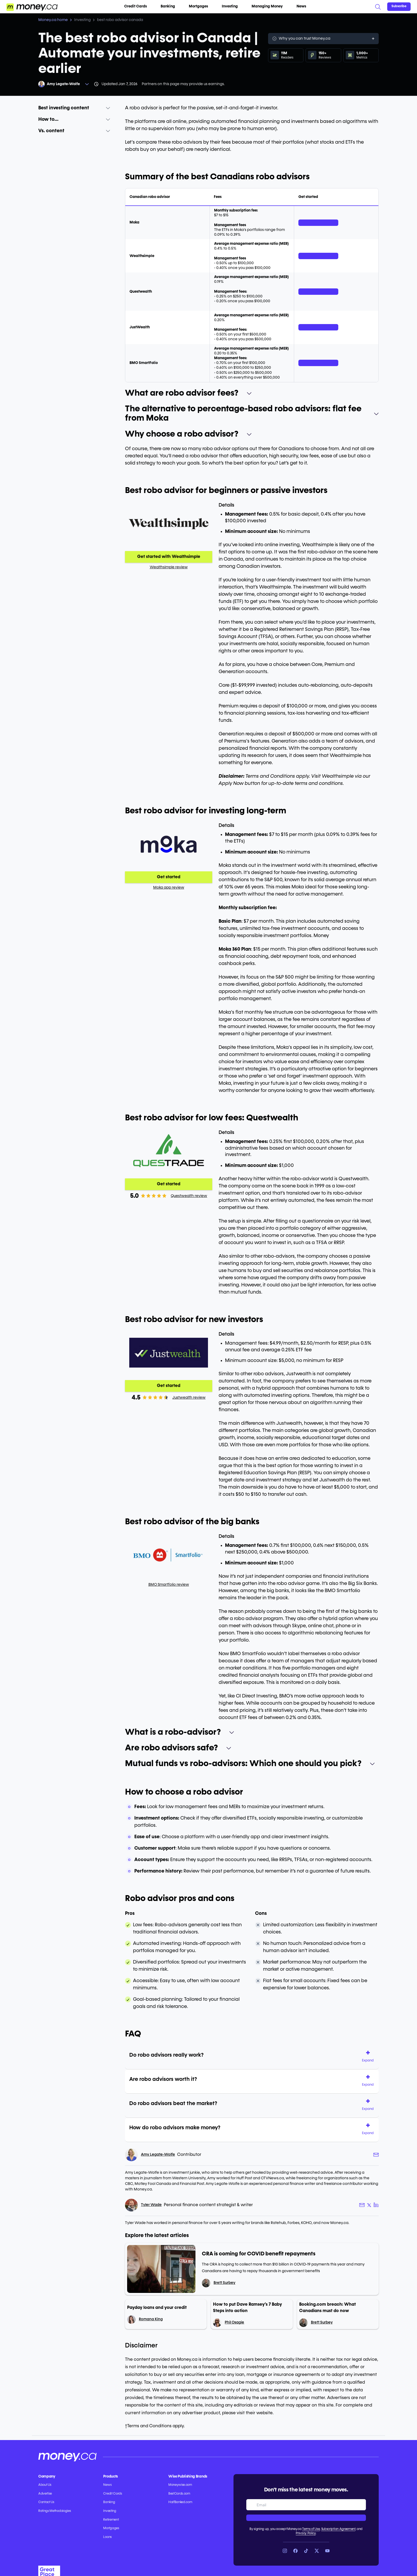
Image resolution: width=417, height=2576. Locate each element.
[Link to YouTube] (327, 2551)
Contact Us (46, 2502)
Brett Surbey (224, 2283)
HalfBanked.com (180, 2502)
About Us (44, 2485)
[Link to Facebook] (295, 2551)
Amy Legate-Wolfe (63, 84)
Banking (170, 6)
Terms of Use (311, 2529)
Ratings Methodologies (54, 2511)
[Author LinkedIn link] (376, 2205)
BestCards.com (179, 2493)
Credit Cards (137, 6)
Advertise (45, 2493)
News (301, 6)
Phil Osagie (234, 2322)
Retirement (111, 2519)
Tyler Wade (151, 2205)
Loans (107, 2537)
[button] (370, 2057)
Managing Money (269, 6)
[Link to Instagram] (285, 2551)
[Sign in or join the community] (399, 6)
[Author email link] (376, 2155)
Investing (232, 6)
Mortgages (200, 6)
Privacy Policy (306, 2533)
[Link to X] (317, 2551)
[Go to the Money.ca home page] (32, 6)
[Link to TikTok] (306, 2551)
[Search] (377, 6)
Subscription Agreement (338, 2529)
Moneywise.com (180, 2485)
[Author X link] (369, 2205)
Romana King (151, 2319)
